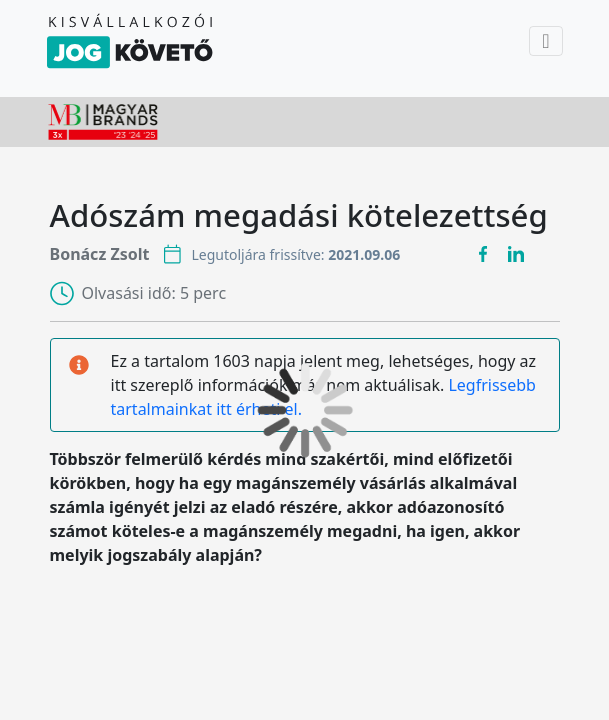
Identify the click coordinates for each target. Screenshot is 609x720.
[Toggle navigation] (545, 41)
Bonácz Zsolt (100, 254)
